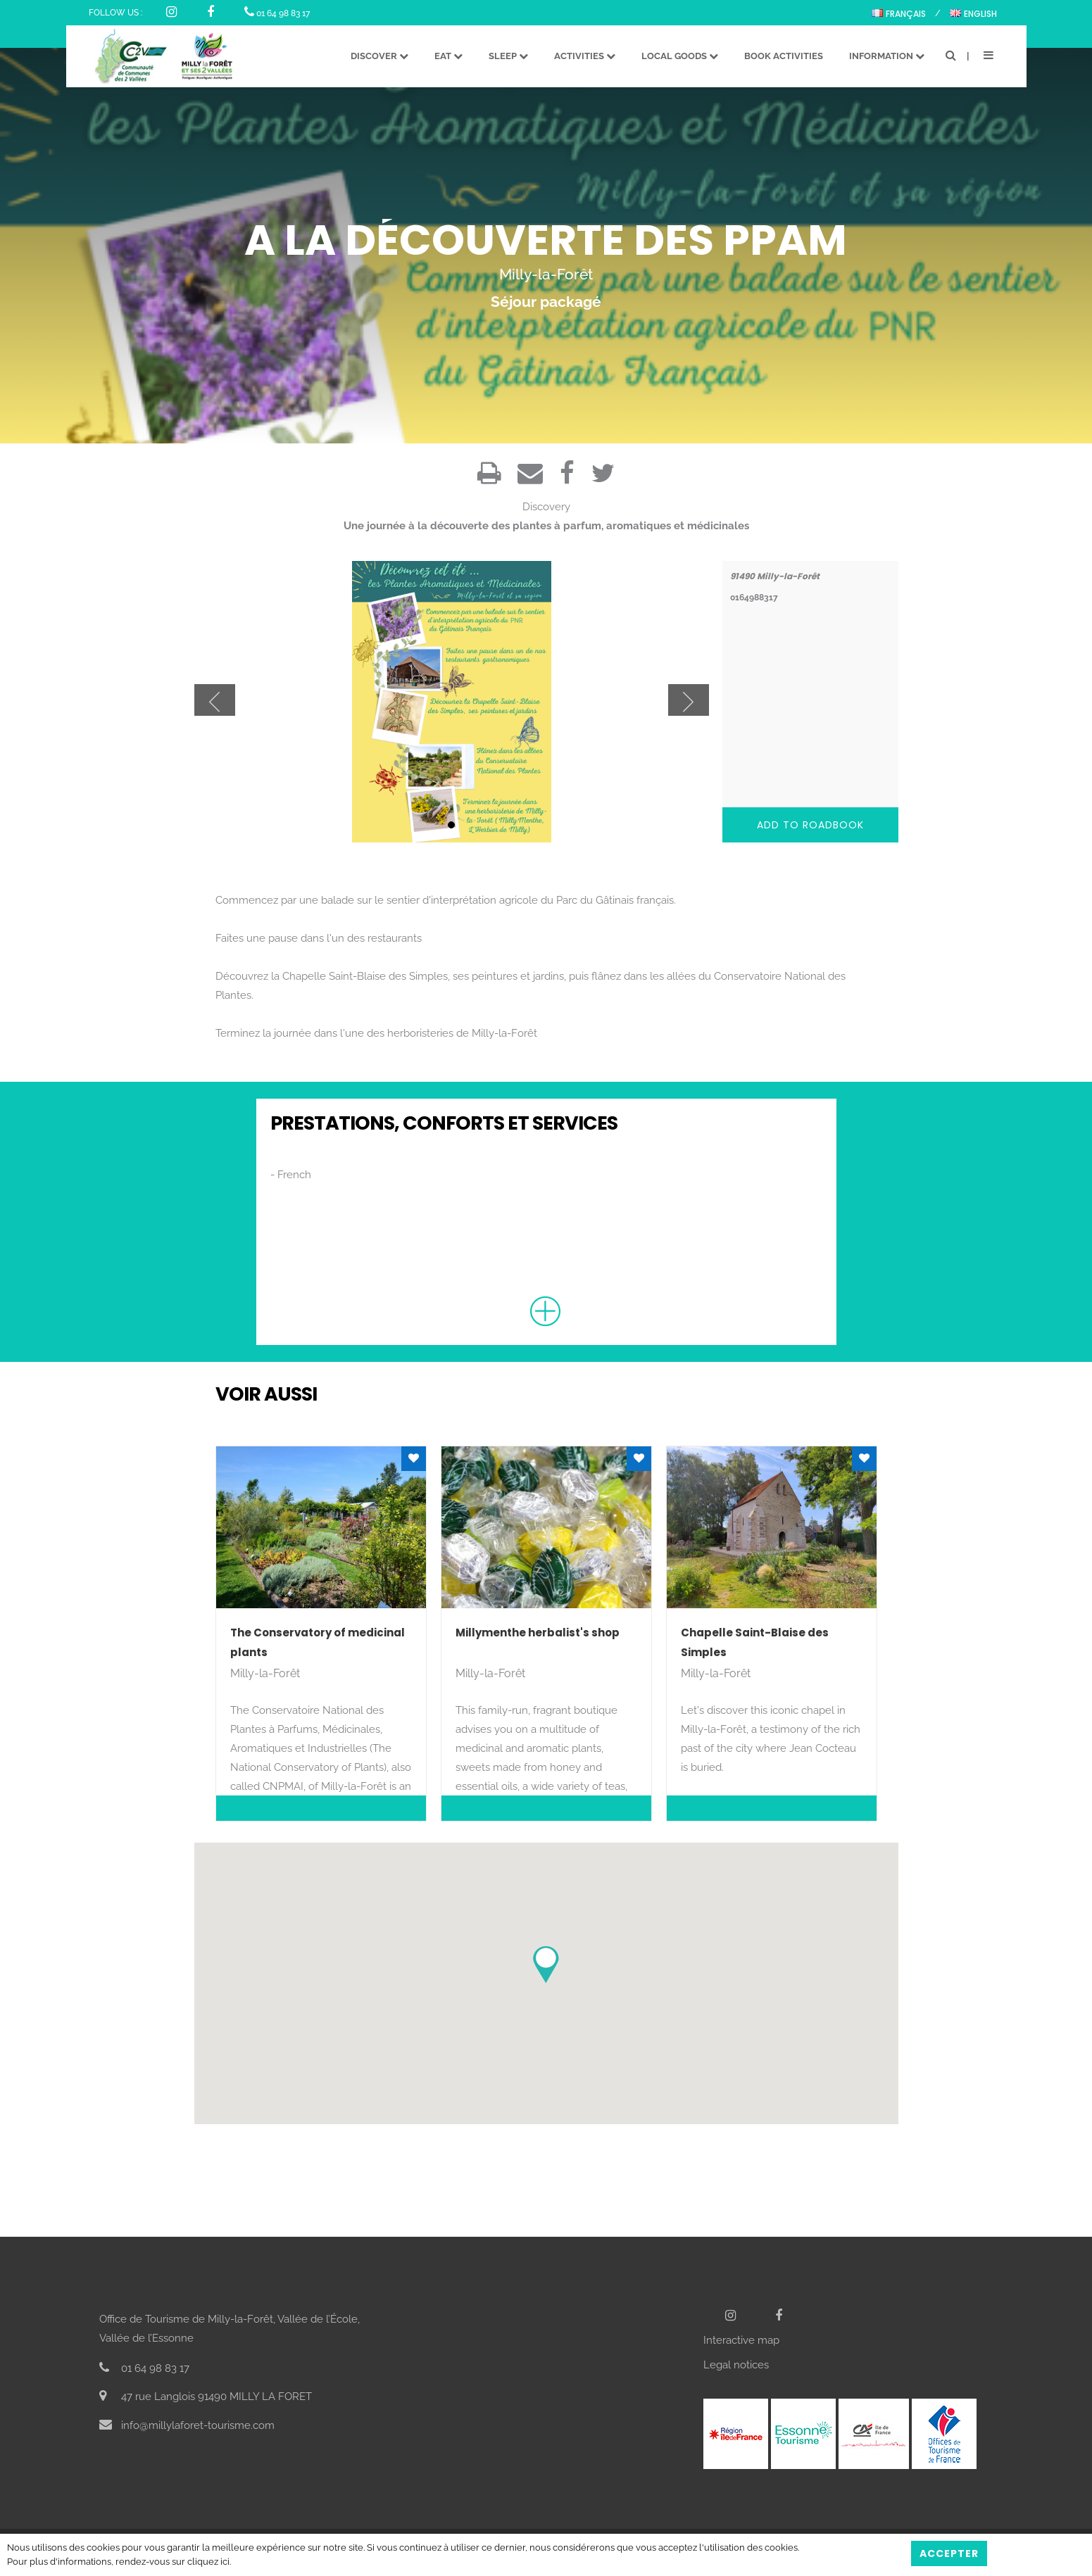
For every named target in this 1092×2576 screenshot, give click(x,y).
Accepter (949, 2553)
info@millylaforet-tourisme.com (187, 2425)
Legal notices (736, 2365)
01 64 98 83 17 (277, 13)
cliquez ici (208, 2561)
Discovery (546, 506)
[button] (546, 1964)
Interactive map (741, 2340)
